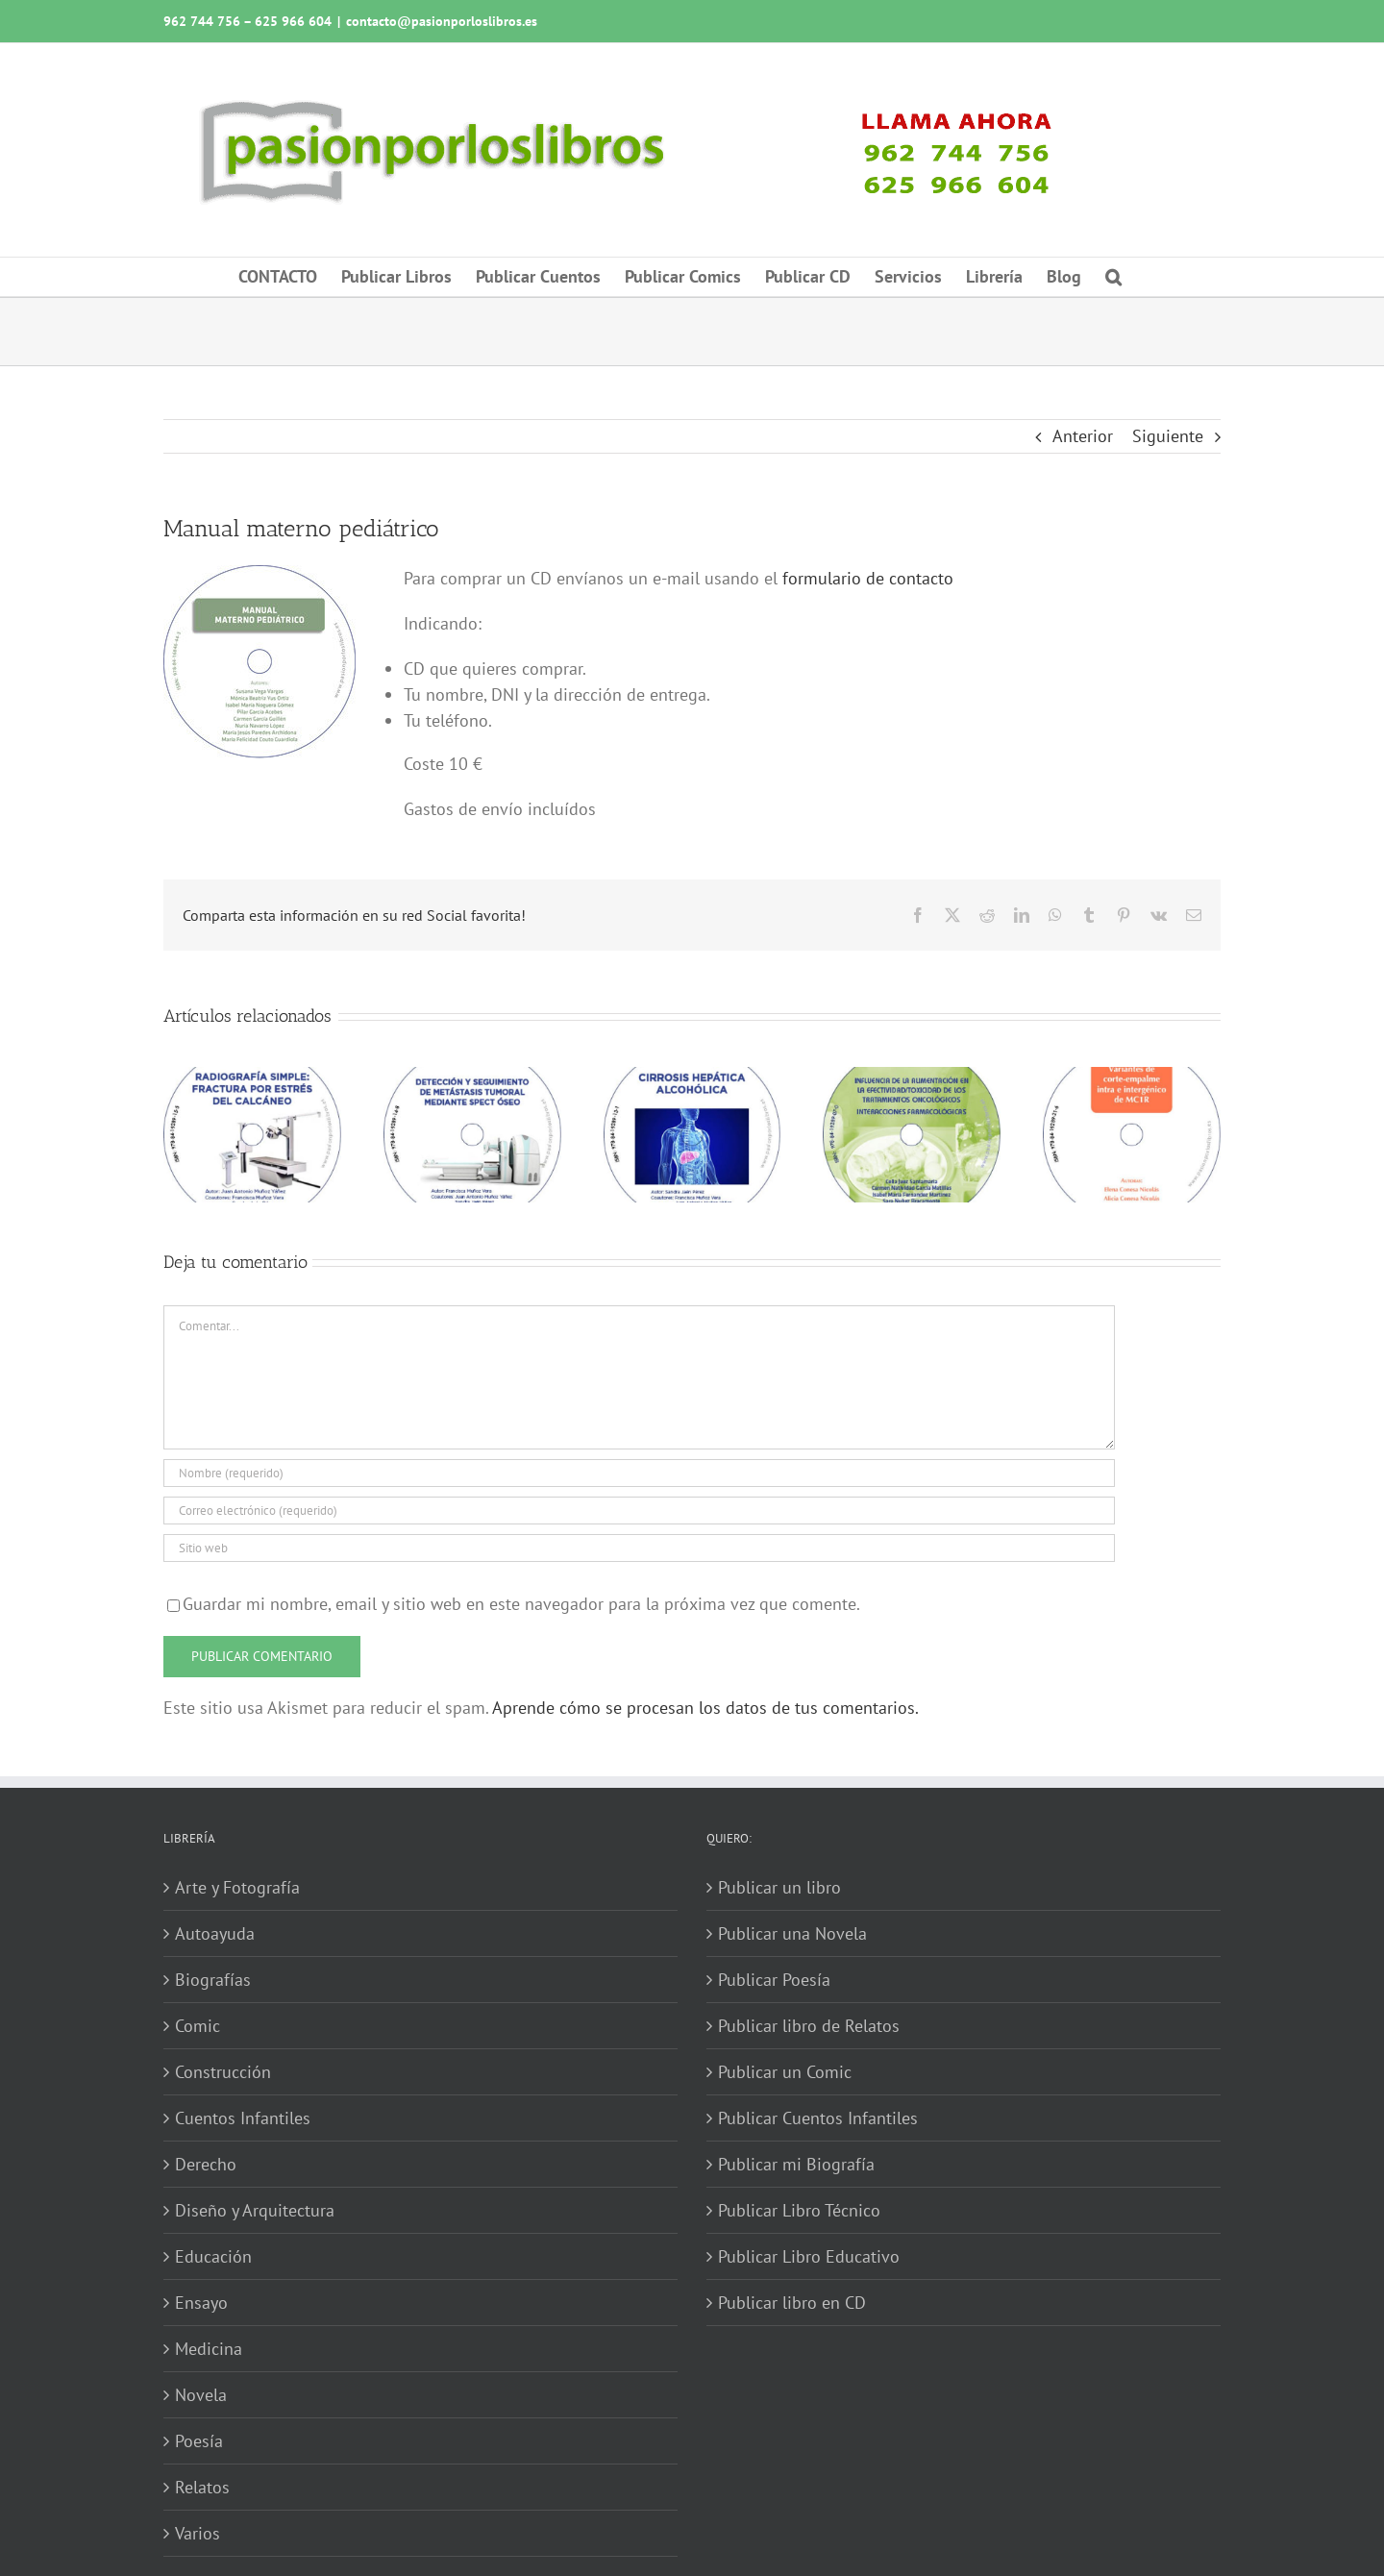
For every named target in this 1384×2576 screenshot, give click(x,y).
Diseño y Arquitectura (254, 2210)
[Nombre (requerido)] (639, 1473)
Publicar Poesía (774, 1980)
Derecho (205, 2164)
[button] (1113, 277)
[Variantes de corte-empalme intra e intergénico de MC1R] (1132, 1078)
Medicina (208, 2349)
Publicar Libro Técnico (799, 2210)
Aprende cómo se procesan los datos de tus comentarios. (705, 1708)
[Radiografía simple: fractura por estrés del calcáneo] (252, 1078)
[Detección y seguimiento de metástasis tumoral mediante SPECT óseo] (472, 1078)
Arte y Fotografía (237, 1887)
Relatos (202, 2487)
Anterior (1082, 436)
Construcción (223, 2072)
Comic (197, 2026)
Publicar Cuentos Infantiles (818, 2118)
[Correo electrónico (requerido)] (639, 1510)
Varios (197, 2533)
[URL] (639, 1548)
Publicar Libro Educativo (809, 2256)
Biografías (213, 1980)
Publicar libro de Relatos (809, 2026)
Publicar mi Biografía (796, 2164)
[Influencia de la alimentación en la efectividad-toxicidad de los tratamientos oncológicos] (912, 1078)
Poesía (199, 2441)
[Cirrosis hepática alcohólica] (692, 1078)
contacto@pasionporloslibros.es (441, 21)
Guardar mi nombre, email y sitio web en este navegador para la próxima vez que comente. (521, 1604)
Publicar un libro (779, 1887)
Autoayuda (215, 1933)
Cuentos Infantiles (242, 2118)
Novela (201, 2395)
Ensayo (201, 2302)
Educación (213, 2256)
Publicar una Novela (792, 1933)
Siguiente (1167, 436)
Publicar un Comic (785, 2072)
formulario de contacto (867, 578)
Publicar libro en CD (792, 2302)
